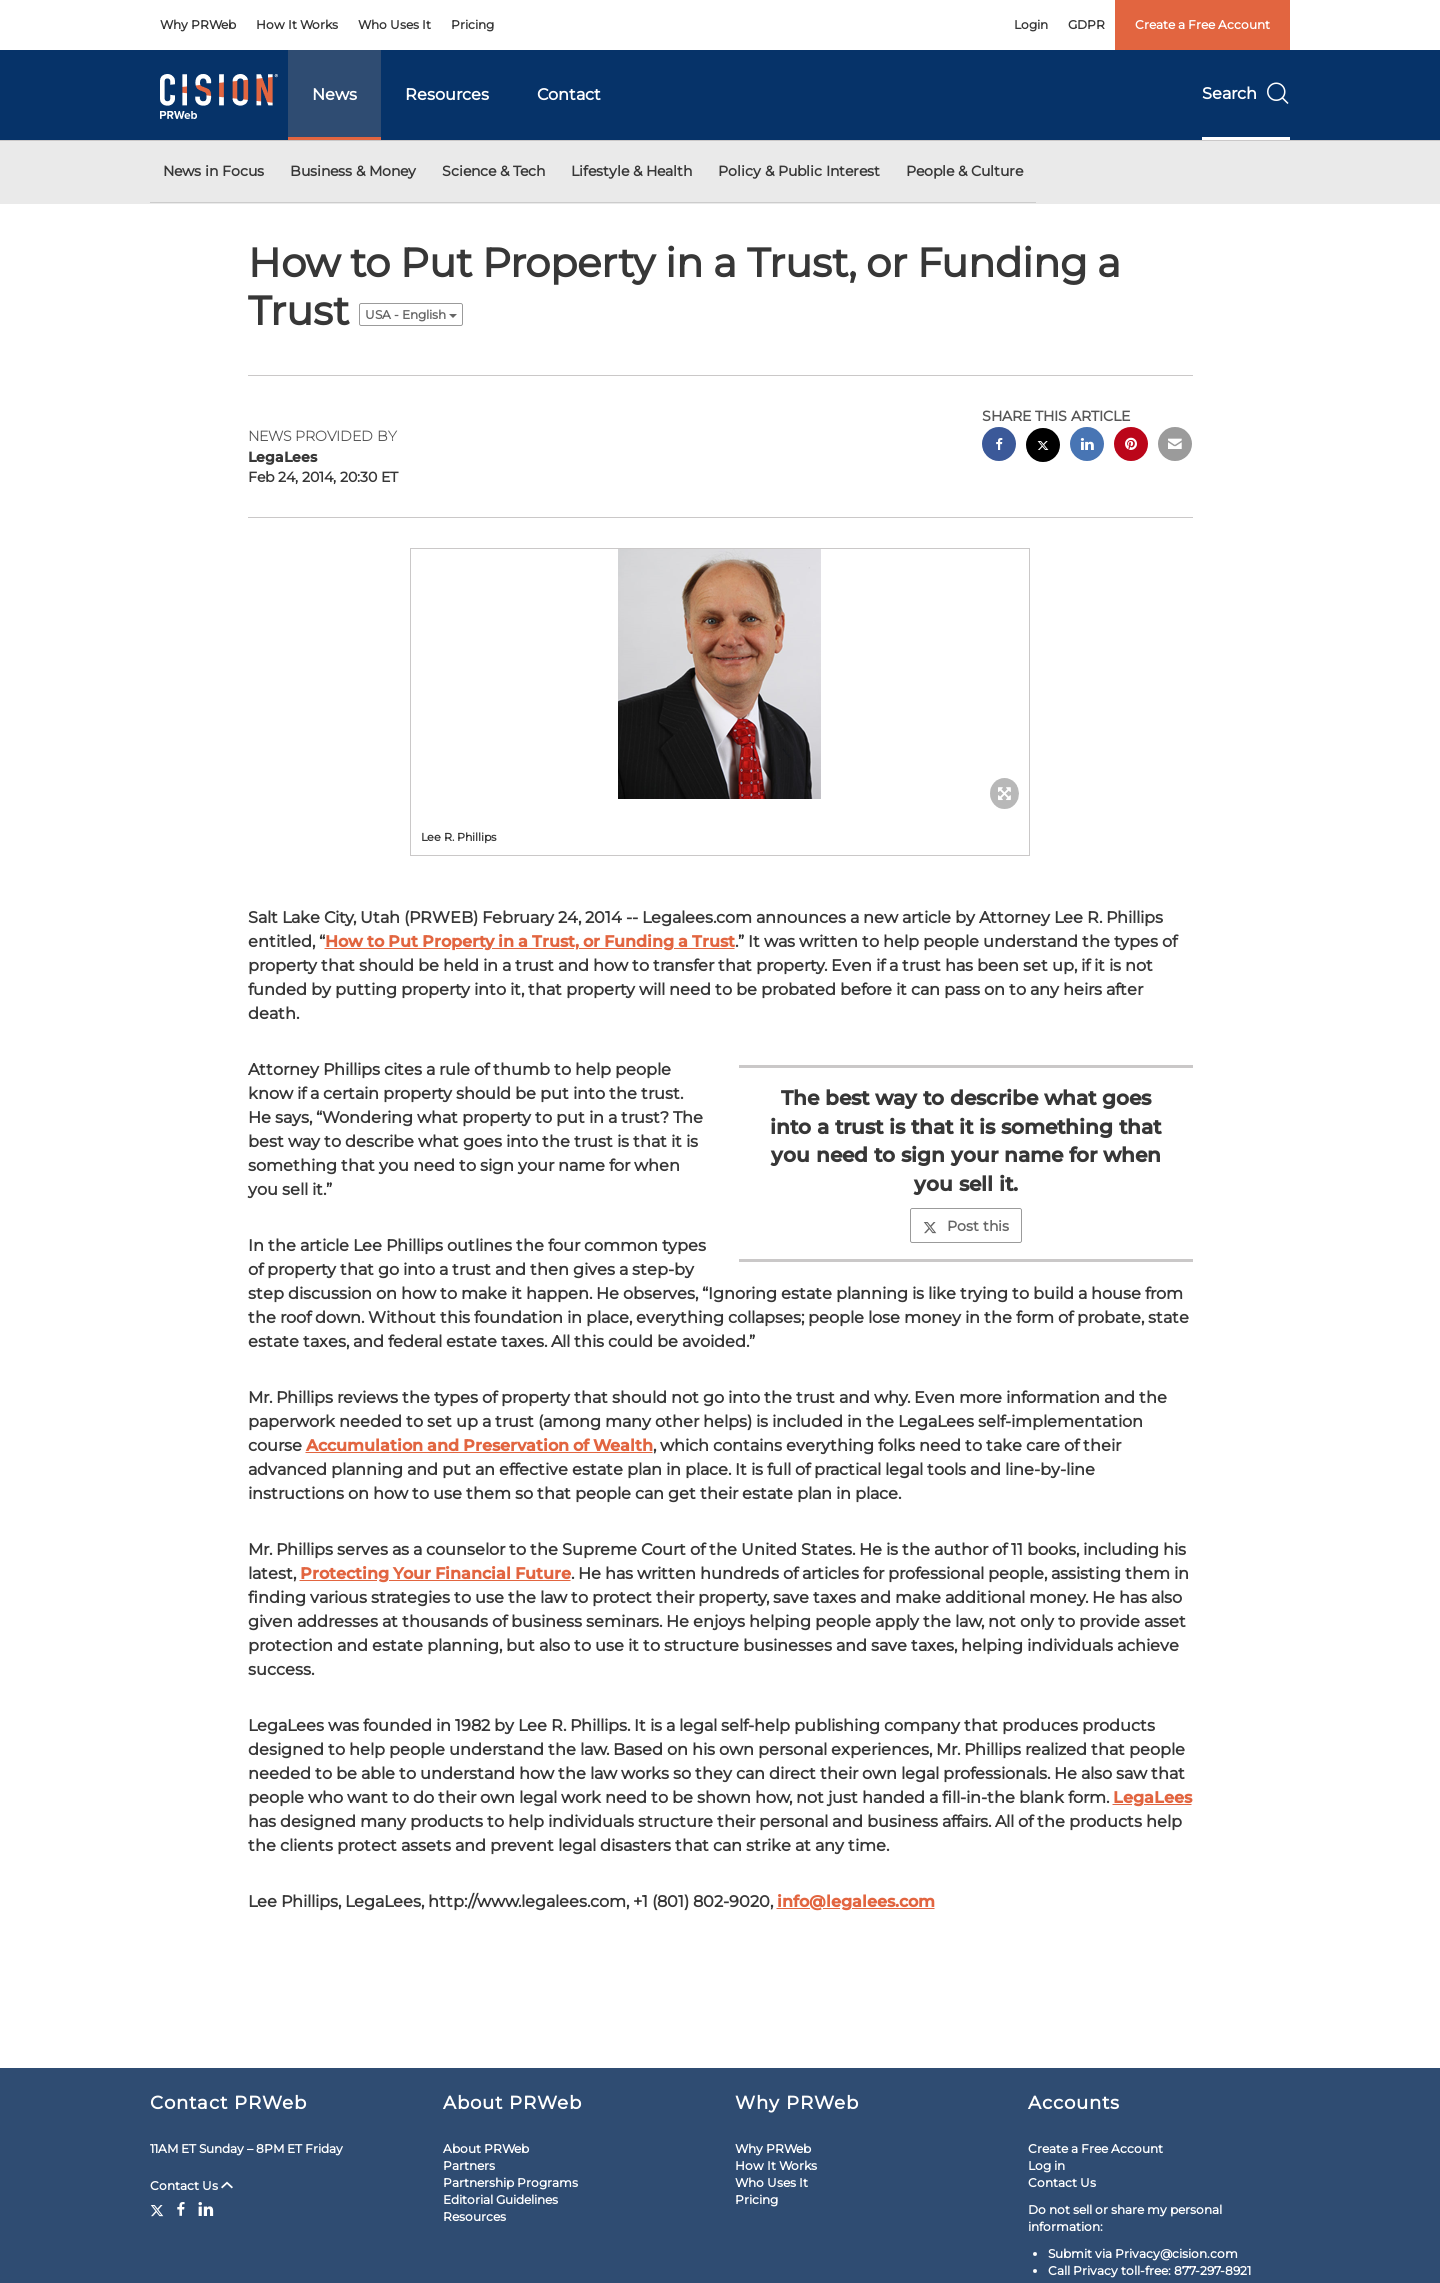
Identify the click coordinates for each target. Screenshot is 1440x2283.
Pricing (472, 24)
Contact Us (191, 2185)
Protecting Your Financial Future (435, 1573)
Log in (1046, 2165)
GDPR (1086, 24)
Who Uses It (394, 24)
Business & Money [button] (353, 171)
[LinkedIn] (206, 2209)
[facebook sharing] (999, 446)
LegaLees (1152, 1797)
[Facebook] (181, 2209)
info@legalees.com (856, 1901)
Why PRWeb (198, 24)
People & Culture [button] (964, 171)
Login (1031, 24)
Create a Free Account (1202, 24)
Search (1246, 93)
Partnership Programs (510, 2182)
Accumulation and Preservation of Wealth (479, 1445)
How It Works (297, 24)
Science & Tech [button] (493, 171)
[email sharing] (1175, 446)
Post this (966, 1226)
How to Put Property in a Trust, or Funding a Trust (530, 941)
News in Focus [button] (213, 171)
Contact (569, 94)
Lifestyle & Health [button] (631, 171)
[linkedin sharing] (1087, 446)
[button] (720, 674)
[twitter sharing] (1043, 447)
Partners (469, 2165)
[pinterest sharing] (1131, 446)
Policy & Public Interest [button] (799, 171)
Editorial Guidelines (500, 2199)
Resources (447, 94)
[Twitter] (159, 2209)
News (334, 94)
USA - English (411, 314)
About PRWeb (486, 2148)
